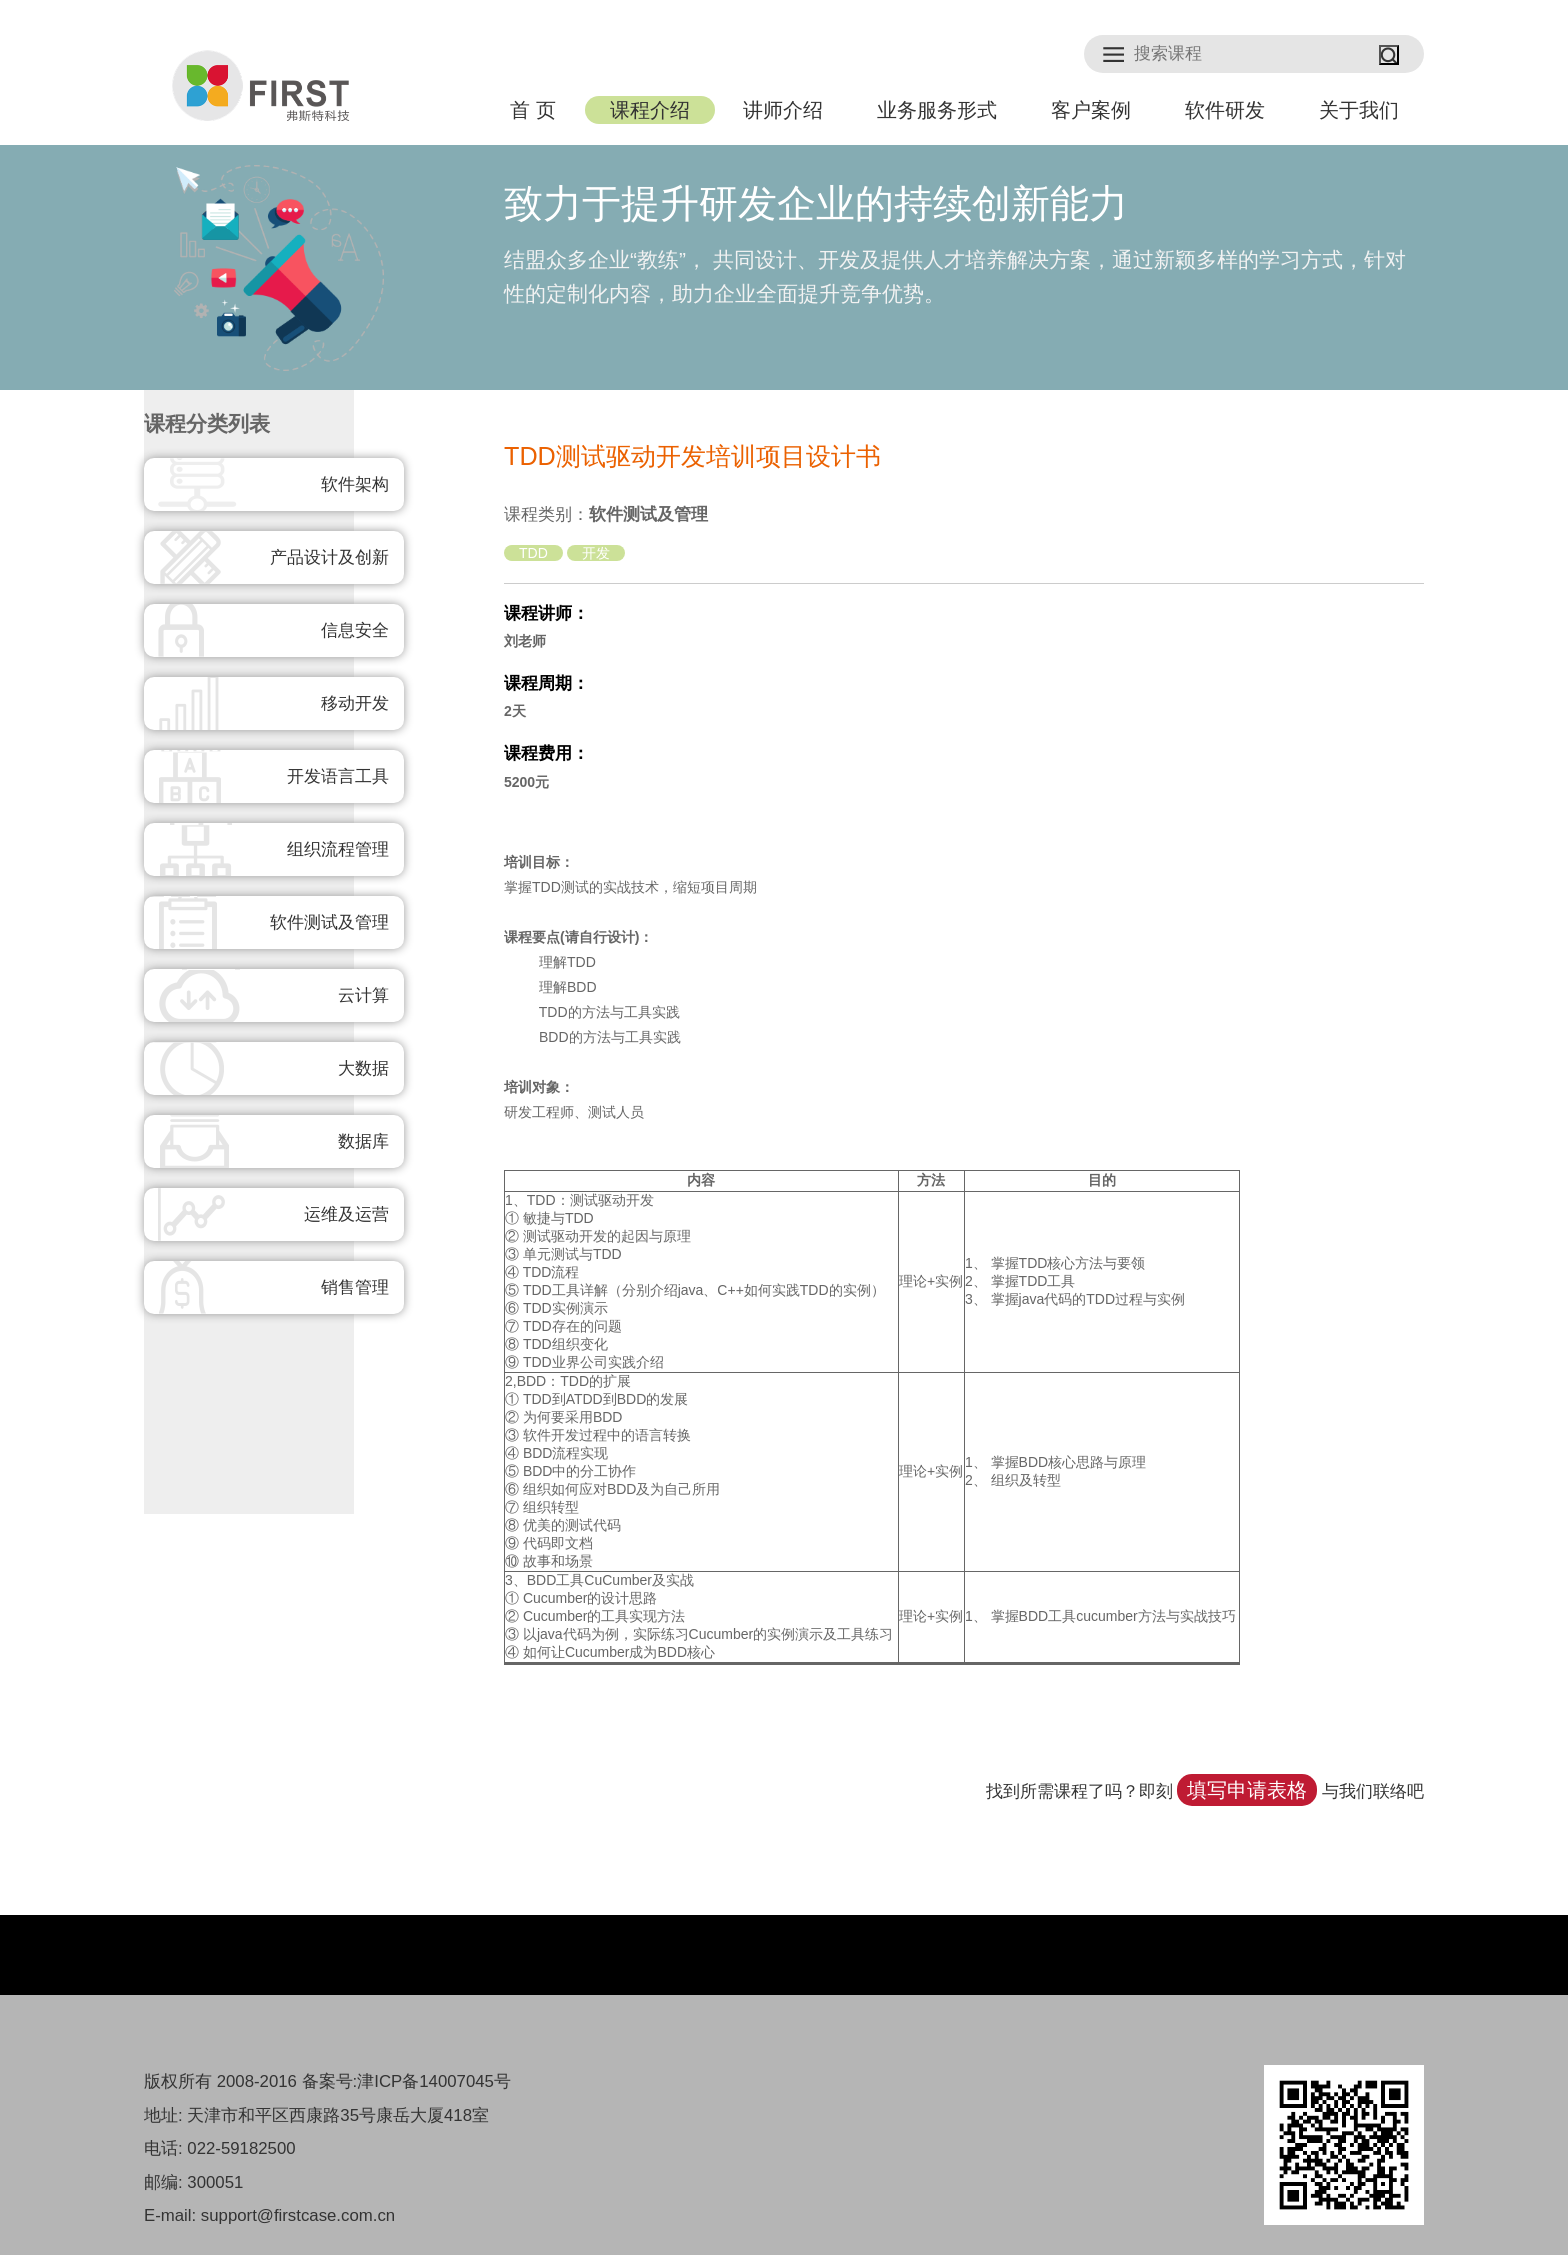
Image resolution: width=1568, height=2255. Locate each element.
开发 (596, 553)
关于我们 (1359, 110)
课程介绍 (650, 110)
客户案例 (1091, 110)
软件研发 (1225, 110)
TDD (533, 553)
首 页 (532, 110)
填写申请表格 (1247, 1790)
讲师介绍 (783, 110)
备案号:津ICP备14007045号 (406, 2081)
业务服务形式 (937, 110)
